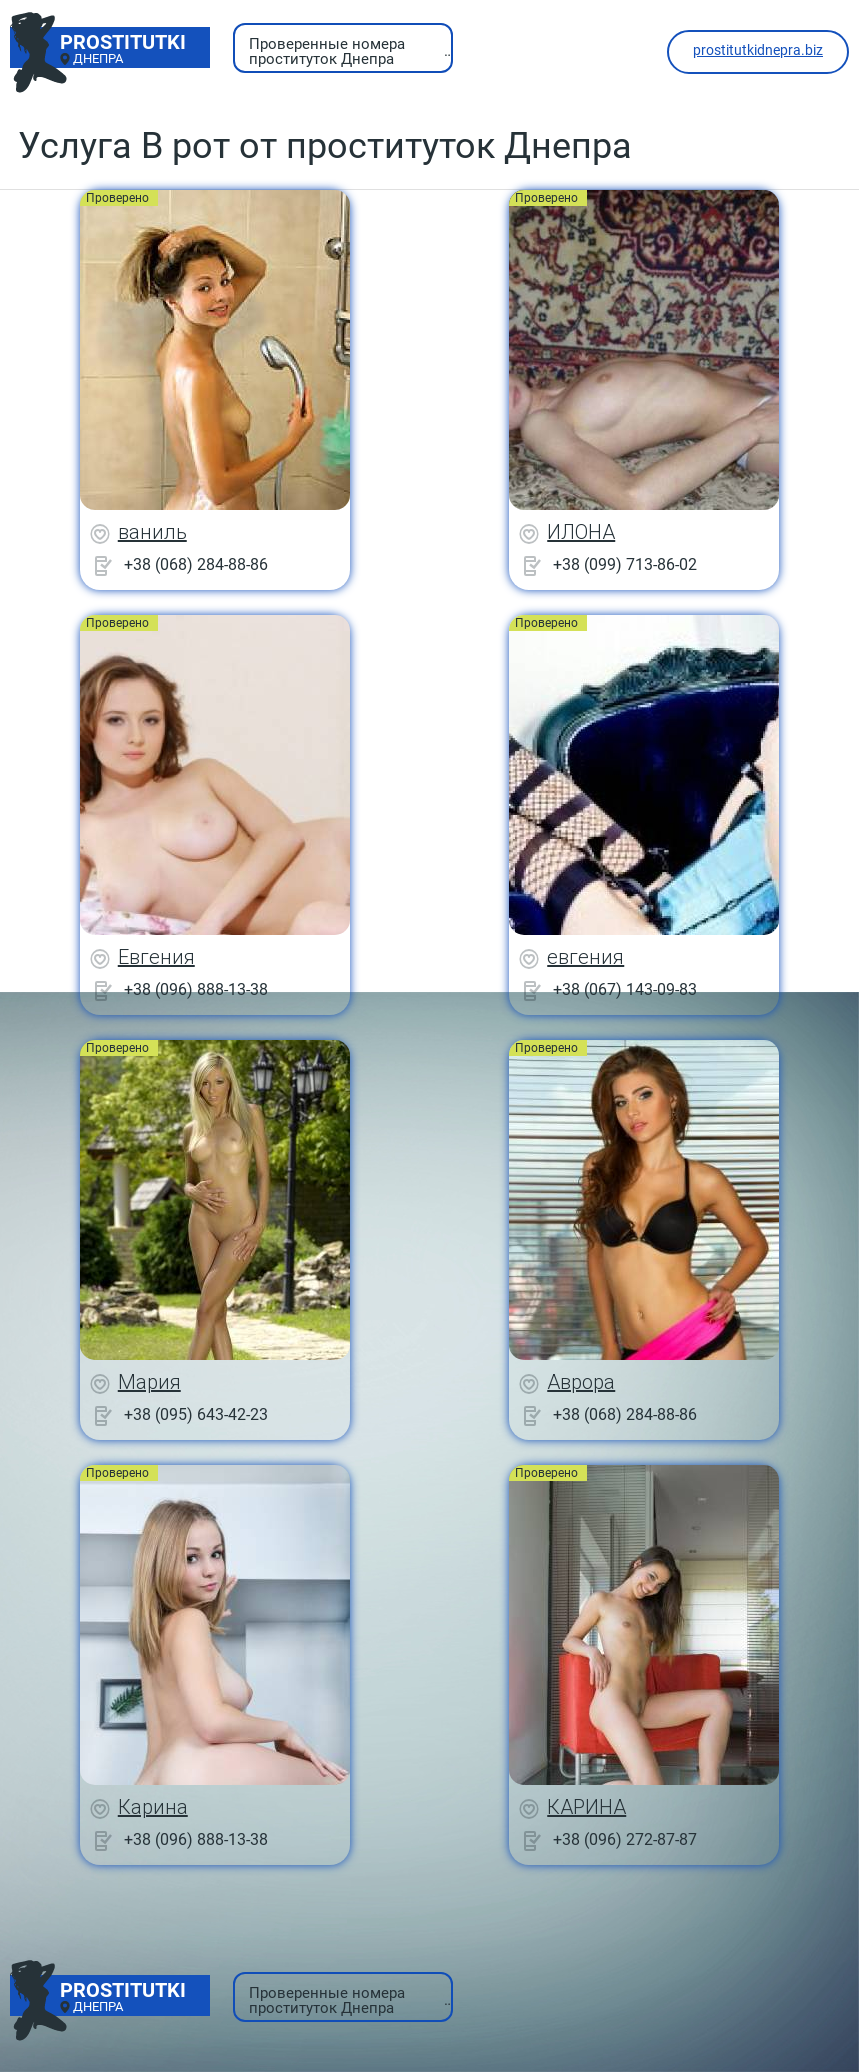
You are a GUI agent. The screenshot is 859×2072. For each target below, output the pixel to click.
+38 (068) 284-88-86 (196, 564)
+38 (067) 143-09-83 (625, 989)
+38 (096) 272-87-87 (625, 1839)
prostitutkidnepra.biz (758, 50)
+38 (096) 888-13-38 (196, 989)
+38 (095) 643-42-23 (196, 1414)
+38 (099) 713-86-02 (625, 564)
